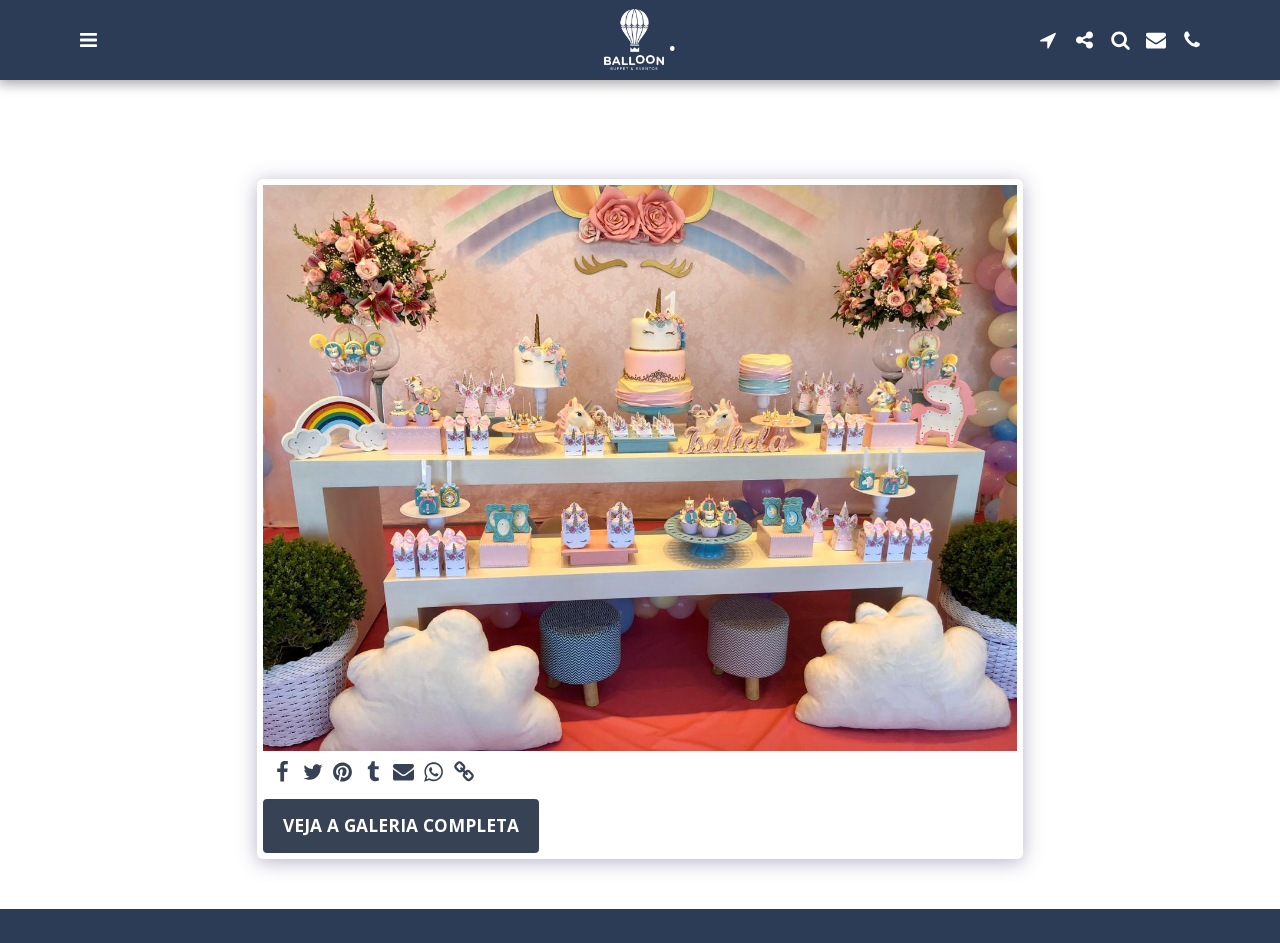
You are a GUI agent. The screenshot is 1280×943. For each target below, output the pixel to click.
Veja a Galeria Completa (401, 825)
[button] (88, 40)
